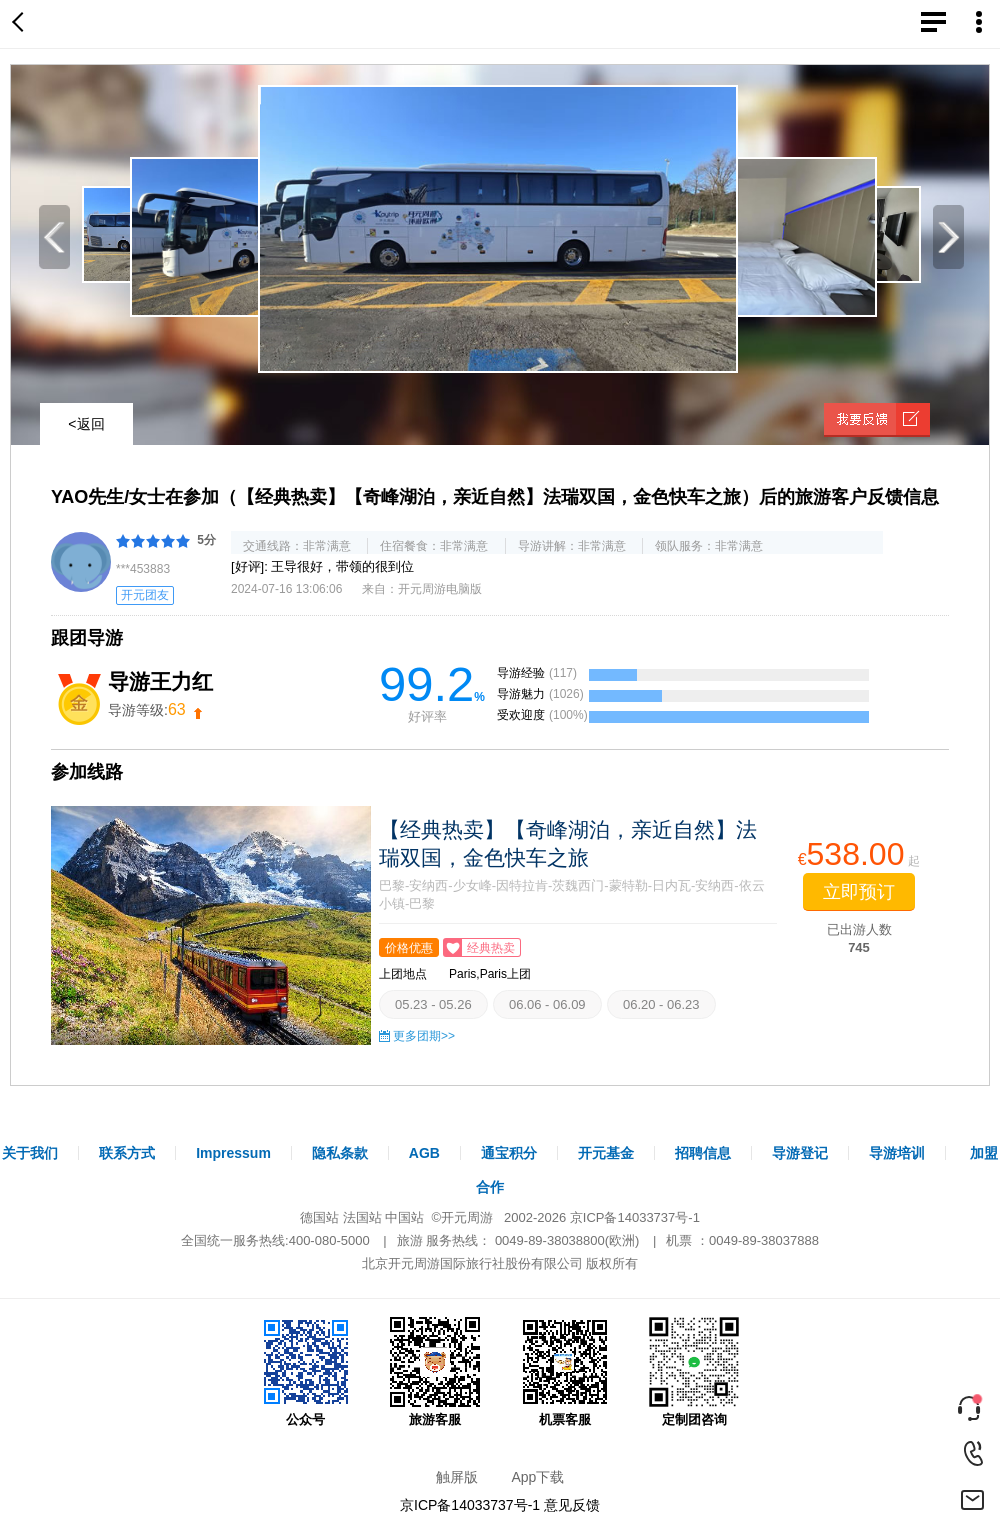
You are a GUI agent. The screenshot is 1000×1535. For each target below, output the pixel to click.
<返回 (86, 424)
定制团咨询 (694, 1372)
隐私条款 (340, 1153)
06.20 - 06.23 (661, 1004)
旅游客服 (435, 1372)
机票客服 (565, 1372)
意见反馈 (572, 1505)
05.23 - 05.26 (433, 1004)
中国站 (404, 1217)
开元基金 (606, 1153)
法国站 (362, 1217)
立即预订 (859, 892)
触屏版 (457, 1477)
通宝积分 (509, 1153)
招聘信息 (703, 1153)
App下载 (537, 1477)
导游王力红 (160, 681)
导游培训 (897, 1153)
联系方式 (127, 1153)
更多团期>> (424, 1036)
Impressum (233, 1153)
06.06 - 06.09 (547, 1004)
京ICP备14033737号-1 (635, 1217)
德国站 (319, 1217)
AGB (424, 1153)
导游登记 (800, 1153)
